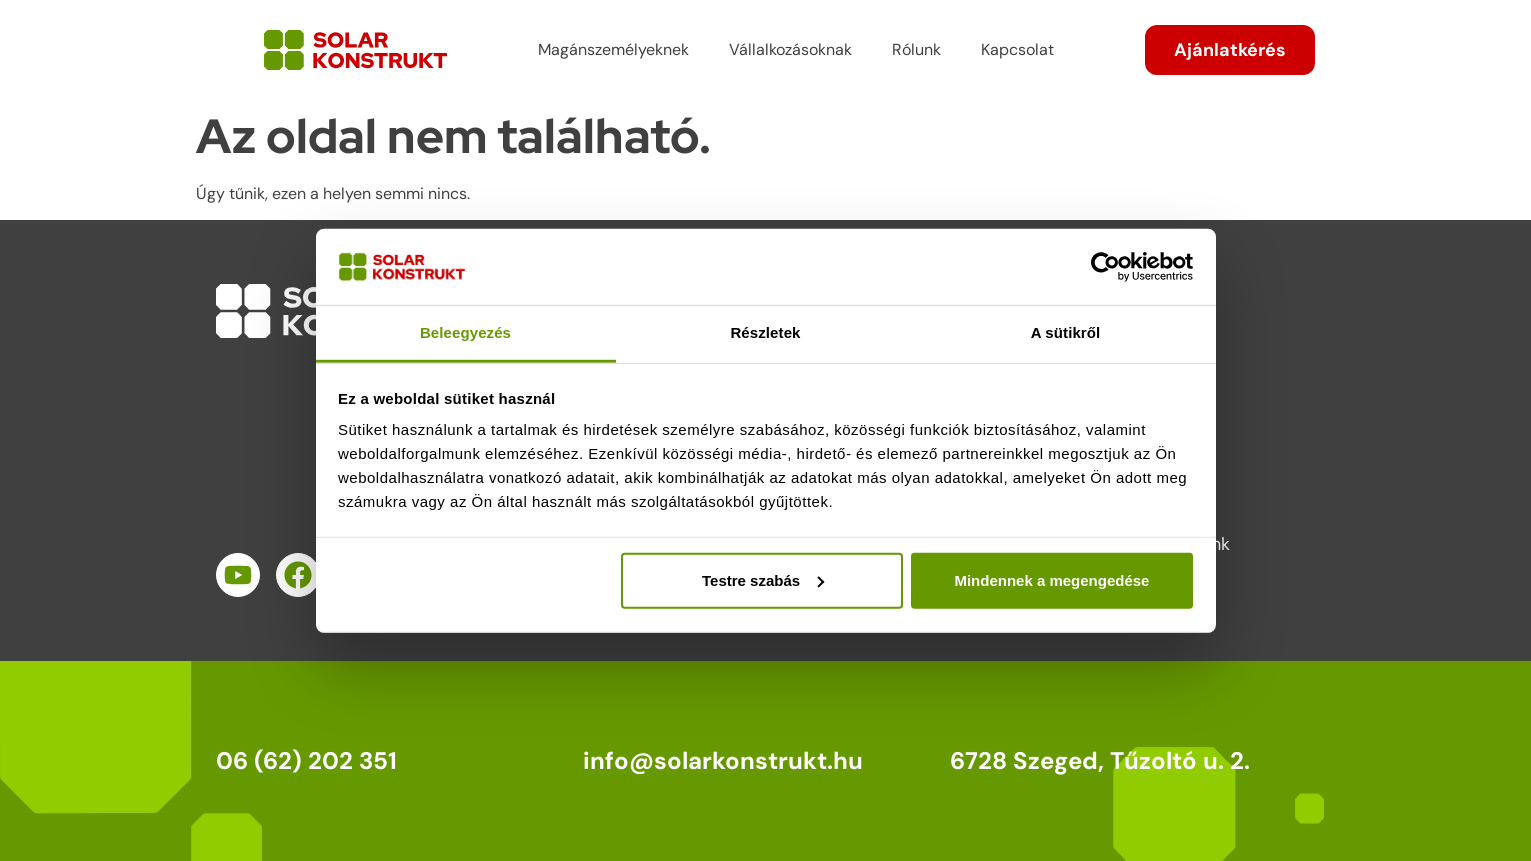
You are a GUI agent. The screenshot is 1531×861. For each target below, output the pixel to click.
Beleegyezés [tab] (465, 332)
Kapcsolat (1017, 49)
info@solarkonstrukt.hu (723, 760)
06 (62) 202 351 (306, 760)
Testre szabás (763, 580)
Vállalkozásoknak (790, 49)
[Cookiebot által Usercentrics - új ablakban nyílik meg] (1105, 267)
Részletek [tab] (765, 332)
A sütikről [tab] (1066, 332)
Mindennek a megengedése (1051, 580)
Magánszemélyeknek (613, 49)
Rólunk (916, 49)
